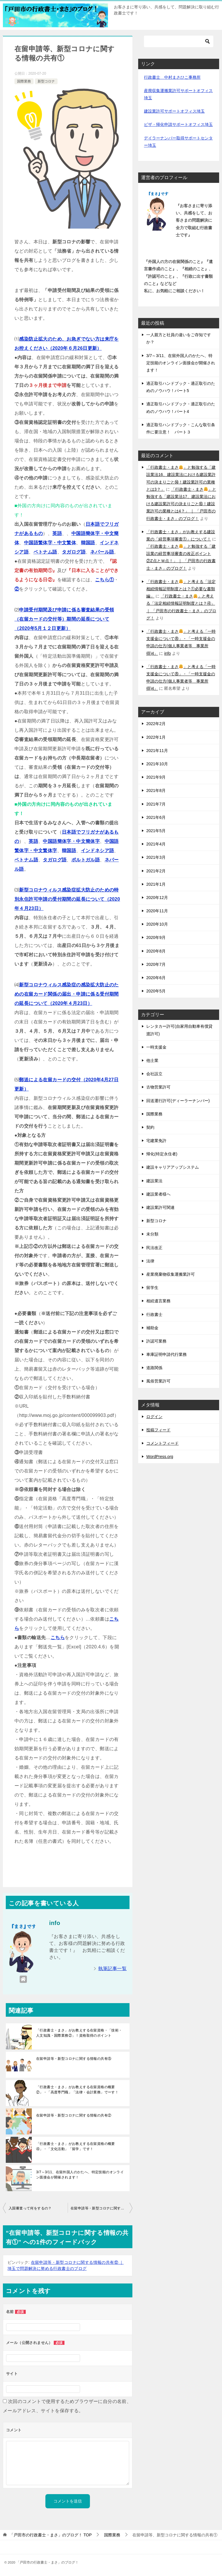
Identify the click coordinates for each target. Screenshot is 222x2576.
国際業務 (24, 81)
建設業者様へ (158, 1194)
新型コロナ (46, 81)
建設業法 (154, 1180)
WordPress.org (159, 1456)
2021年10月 (157, 764)
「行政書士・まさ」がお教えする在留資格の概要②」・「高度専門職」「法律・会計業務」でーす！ (77, 2089)
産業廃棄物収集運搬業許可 (170, 1274)
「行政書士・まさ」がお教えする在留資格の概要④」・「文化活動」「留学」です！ (75, 2146)
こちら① (104, 579)
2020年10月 (157, 924)
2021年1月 (156, 884)
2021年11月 (157, 750)
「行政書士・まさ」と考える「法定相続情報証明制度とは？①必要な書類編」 (181, 588)
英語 (57, 533)
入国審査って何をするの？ (30, 2208)
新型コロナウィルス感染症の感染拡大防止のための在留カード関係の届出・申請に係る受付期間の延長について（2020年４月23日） (66, 994)
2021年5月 (156, 830)
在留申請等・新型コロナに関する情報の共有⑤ (73, 2059)
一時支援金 (156, 1047)
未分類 (152, 1234)
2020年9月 (156, 937)
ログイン (154, 1416)
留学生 (152, 1287)
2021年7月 (156, 804)
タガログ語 (74, 551)
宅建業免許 (156, 1140)
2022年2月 (156, 723)
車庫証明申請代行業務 (166, 1354)
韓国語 (88, 542)
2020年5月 (156, 991)
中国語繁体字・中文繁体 (50, 542)
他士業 (152, 1060)
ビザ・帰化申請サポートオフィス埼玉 (178, 124)
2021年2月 (156, 871)
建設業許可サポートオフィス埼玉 (174, 111)
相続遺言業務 (158, 1301)
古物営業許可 (158, 1087)
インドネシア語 (97, 850)
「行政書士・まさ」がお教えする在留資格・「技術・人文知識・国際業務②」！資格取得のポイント (79, 2033)
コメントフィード (162, 1443)
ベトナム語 (45, 551)
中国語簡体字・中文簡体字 (71, 841)
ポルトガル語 (85, 859)
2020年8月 (156, 951)
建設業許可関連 (160, 1207)
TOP (51, 2535)
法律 (150, 1261)
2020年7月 (156, 964)
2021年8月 (156, 790)
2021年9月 (156, 777)
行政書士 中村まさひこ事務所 (172, 77)
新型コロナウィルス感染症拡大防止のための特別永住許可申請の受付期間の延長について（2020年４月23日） (67, 899)
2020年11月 (157, 911)
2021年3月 (156, 857)
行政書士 (154, 1314)
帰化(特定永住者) (161, 1154)
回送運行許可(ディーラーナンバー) (178, 1100)
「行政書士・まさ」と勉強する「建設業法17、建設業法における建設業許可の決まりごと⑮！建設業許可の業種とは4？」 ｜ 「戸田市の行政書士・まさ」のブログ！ (181, 504)
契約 (150, 1127)
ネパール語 (102, 551)
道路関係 (154, 1367)
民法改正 (154, 1247)
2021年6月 (156, 817)
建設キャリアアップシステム (172, 1167)
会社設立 (154, 1073)
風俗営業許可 (158, 1381)
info (167, 653)
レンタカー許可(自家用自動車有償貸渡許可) (179, 1030)
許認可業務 (156, 1341)
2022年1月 (156, 737)
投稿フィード (158, 1430)
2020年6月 (156, 977)
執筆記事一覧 (112, 1968)
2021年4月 (156, 844)
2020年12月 (157, 897)
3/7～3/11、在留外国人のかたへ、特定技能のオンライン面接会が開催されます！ (80, 2174)
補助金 (152, 1327)
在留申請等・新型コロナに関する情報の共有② (73, 2115)
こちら (58, 1637)
